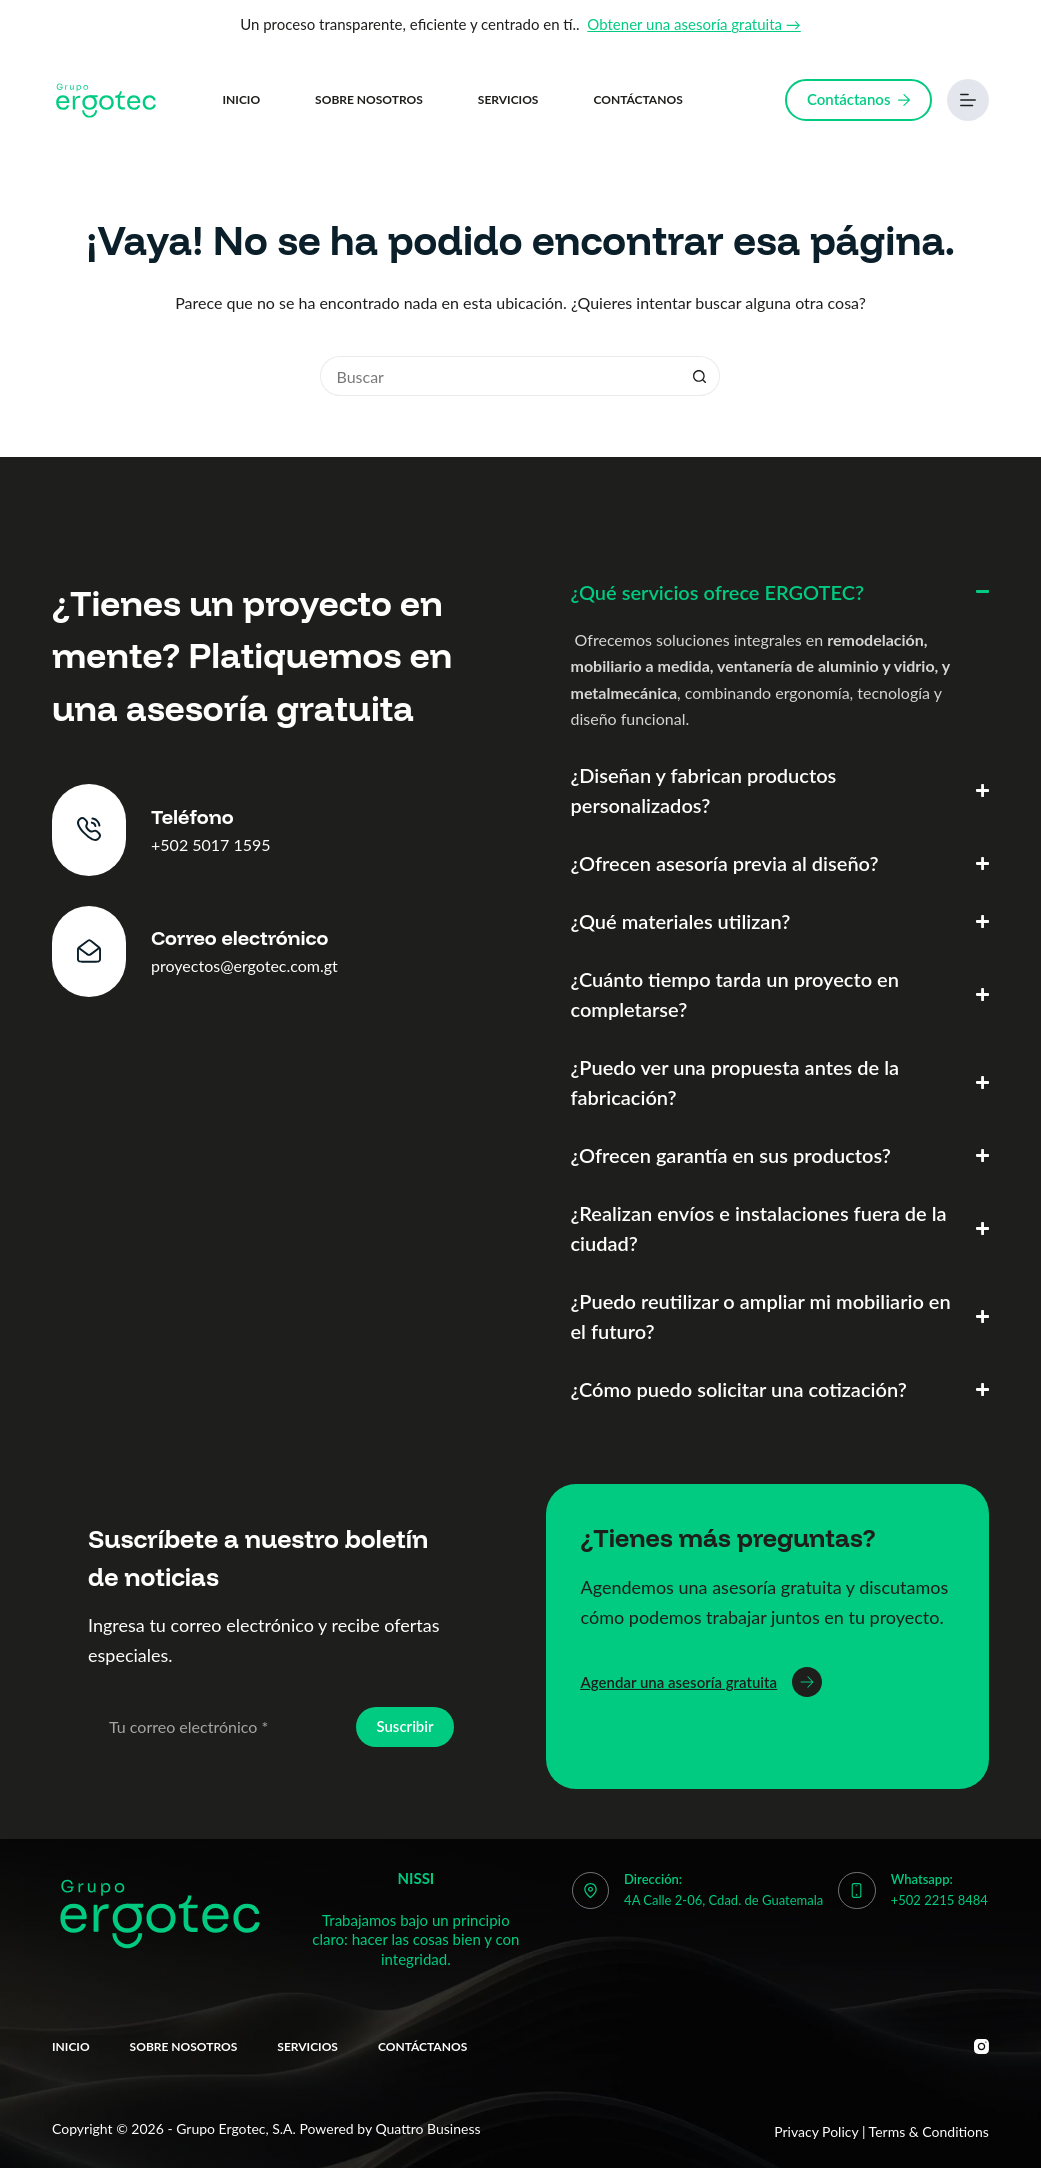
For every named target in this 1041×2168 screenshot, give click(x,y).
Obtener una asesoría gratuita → (693, 24)
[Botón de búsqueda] (700, 376)
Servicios (508, 99)
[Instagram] (981, 2046)
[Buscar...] (500, 376)
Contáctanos (637, 99)
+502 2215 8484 (939, 1900)
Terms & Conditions (929, 2131)
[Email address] (220, 1727)
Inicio (242, 99)
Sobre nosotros (369, 99)
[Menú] (968, 100)
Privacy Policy (816, 2131)
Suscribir (404, 1726)
